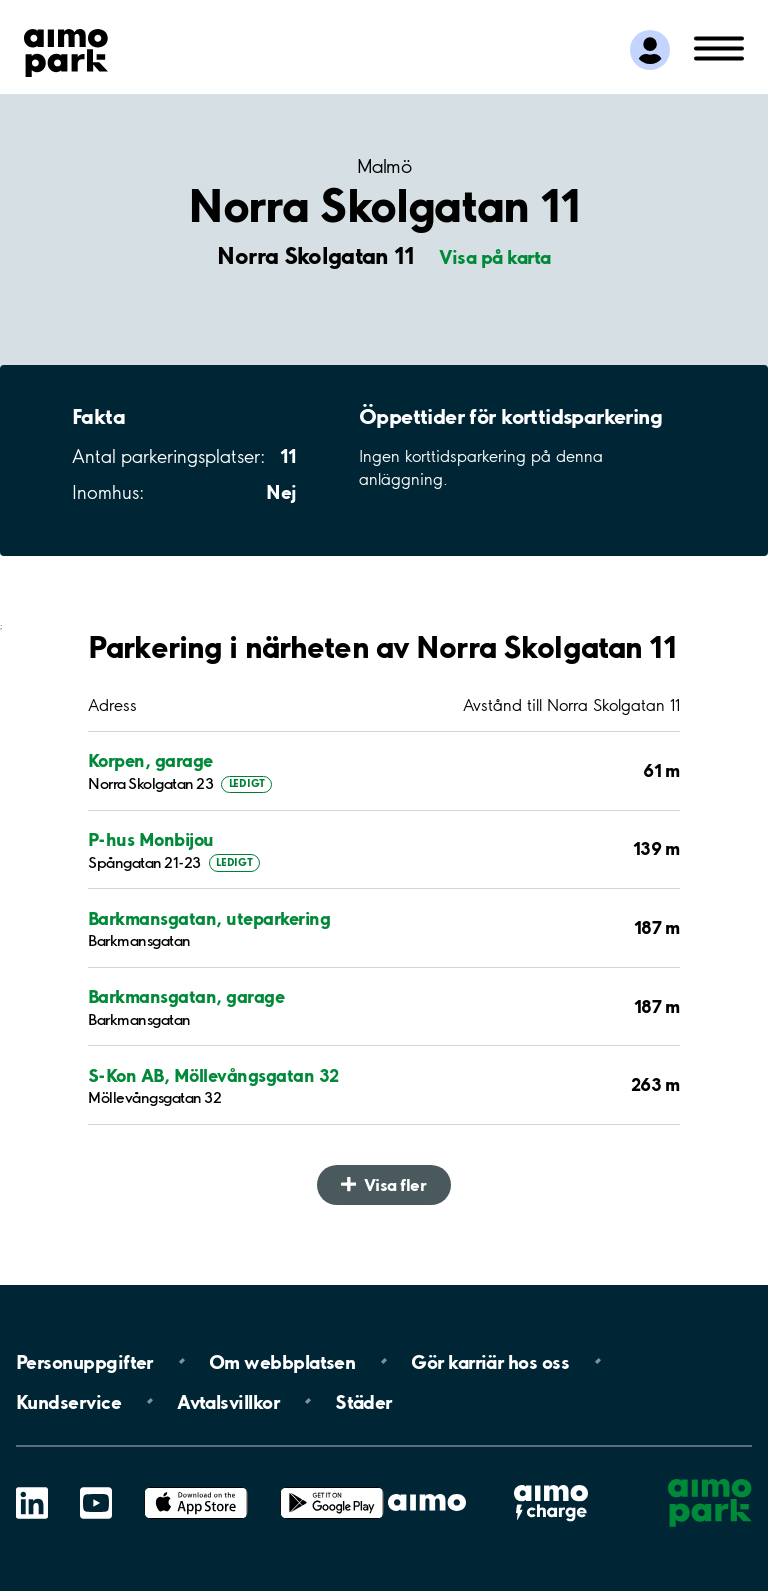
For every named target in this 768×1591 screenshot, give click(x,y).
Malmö (384, 166)
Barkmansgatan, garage (186, 996)
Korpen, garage (150, 760)
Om (282, 1361)
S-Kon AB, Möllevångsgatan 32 (213, 1075)
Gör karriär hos (490, 1361)
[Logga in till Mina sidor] (650, 50)
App (196, 1487)
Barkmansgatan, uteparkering (209, 918)
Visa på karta (495, 257)
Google (332, 1487)
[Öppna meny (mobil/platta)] (719, 47)
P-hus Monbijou (151, 839)
